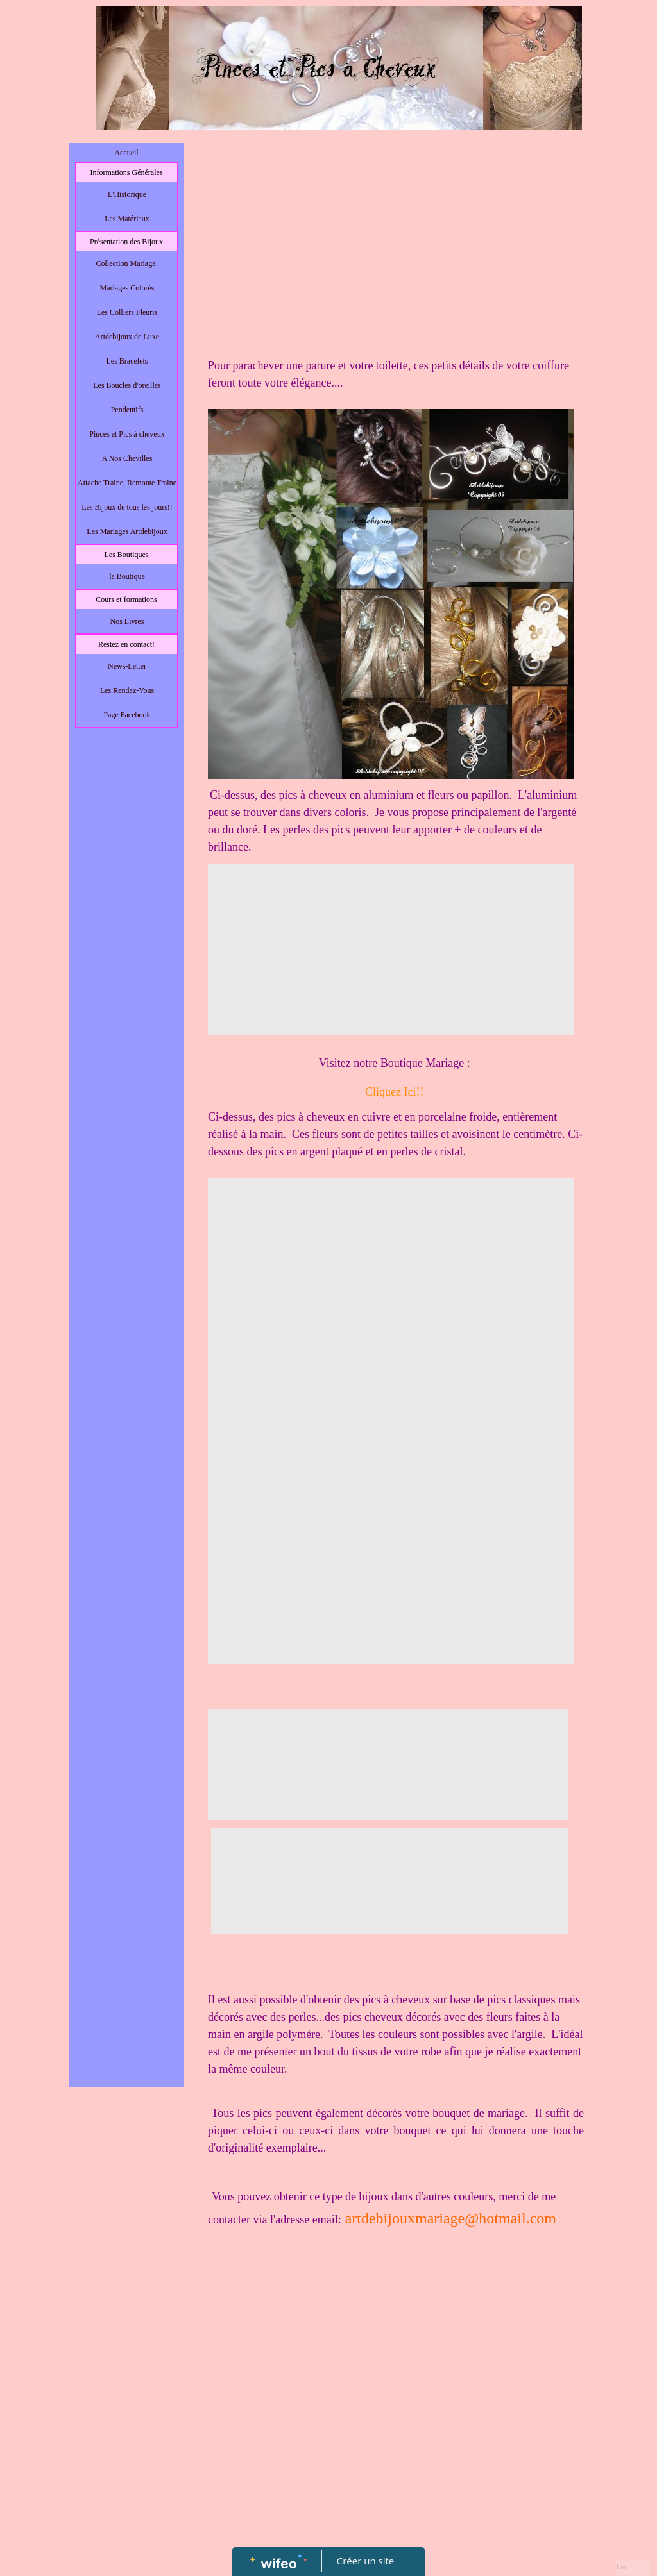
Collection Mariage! (127, 263)
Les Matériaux (127, 218)
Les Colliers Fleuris (127, 312)
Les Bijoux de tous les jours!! (127, 507)
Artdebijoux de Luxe (127, 336)
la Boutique (127, 576)
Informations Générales (126, 172)
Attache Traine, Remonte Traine (127, 482)
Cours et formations (126, 599)
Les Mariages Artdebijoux (127, 531)
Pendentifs (127, 409)
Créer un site (365, 2560)
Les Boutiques (127, 554)
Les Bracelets (127, 360)
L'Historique (127, 194)
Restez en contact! (126, 644)
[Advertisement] (126, 990)
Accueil (126, 152)
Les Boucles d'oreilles (126, 385)
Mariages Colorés (127, 287)
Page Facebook (127, 714)
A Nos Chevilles (127, 458)
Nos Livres (127, 621)
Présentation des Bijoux (126, 241)
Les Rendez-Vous (127, 690)
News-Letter (127, 666)
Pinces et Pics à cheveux (126, 434)
